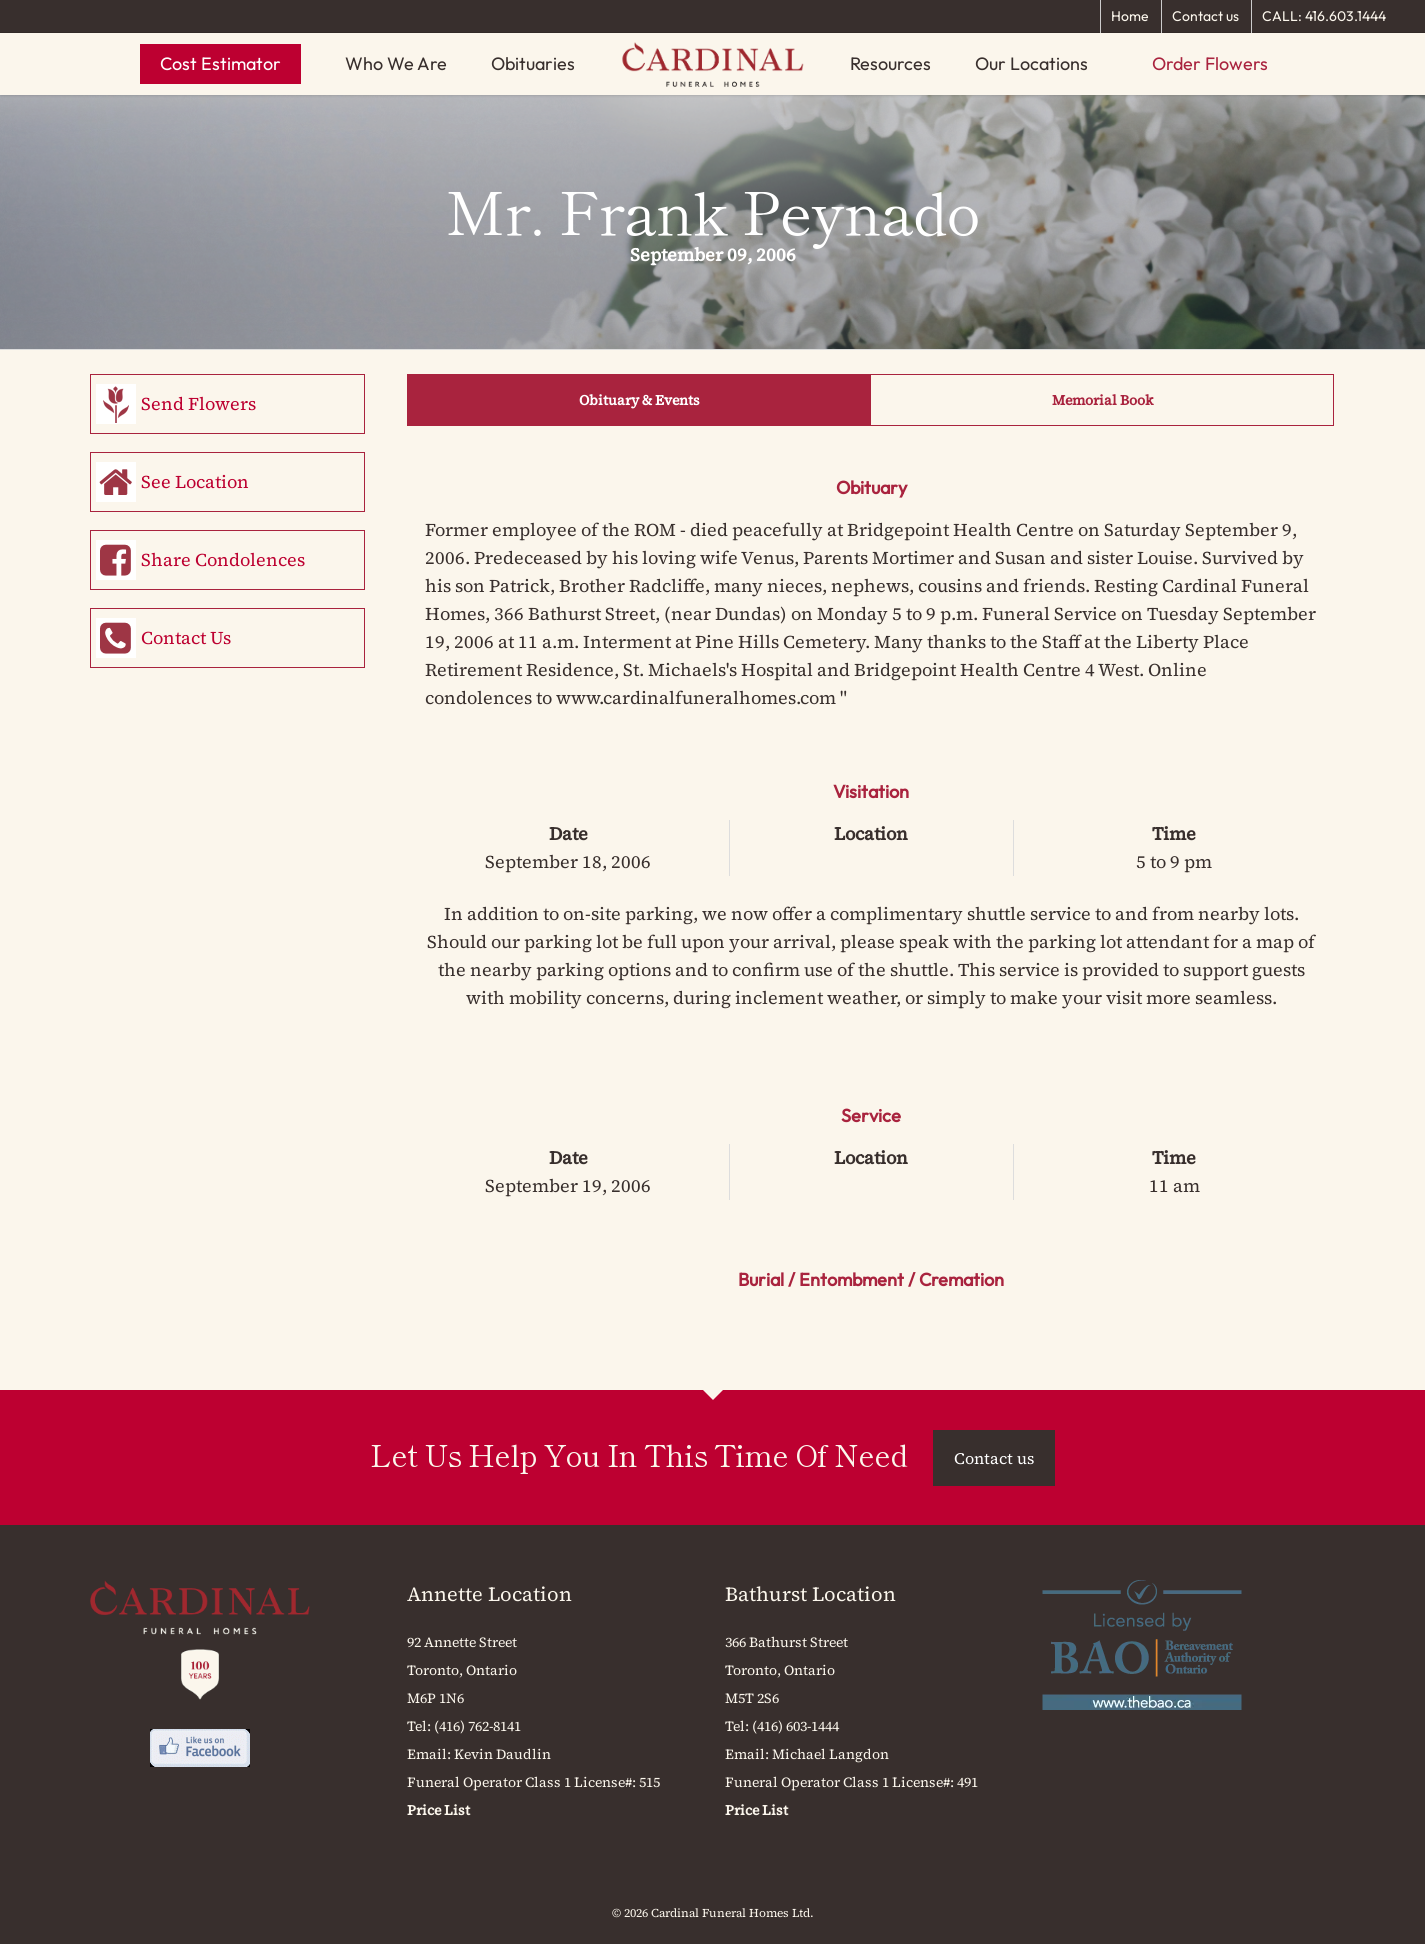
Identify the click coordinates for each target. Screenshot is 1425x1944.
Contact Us (186, 637)
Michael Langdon (830, 1754)
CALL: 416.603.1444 (1324, 16)
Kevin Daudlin (502, 1754)
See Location (195, 481)
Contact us (1205, 16)
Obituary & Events (639, 400)
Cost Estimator (220, 63)
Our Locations (1031, 63)
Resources (890, 63)
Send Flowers (198, 403)
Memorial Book (1102, 400)
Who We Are (396, 63)
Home (1130, 16)
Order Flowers (1210, 63)
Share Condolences (223, 559)
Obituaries (533, 63)
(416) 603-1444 (795, 1726)
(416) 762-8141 (477, 1726)
